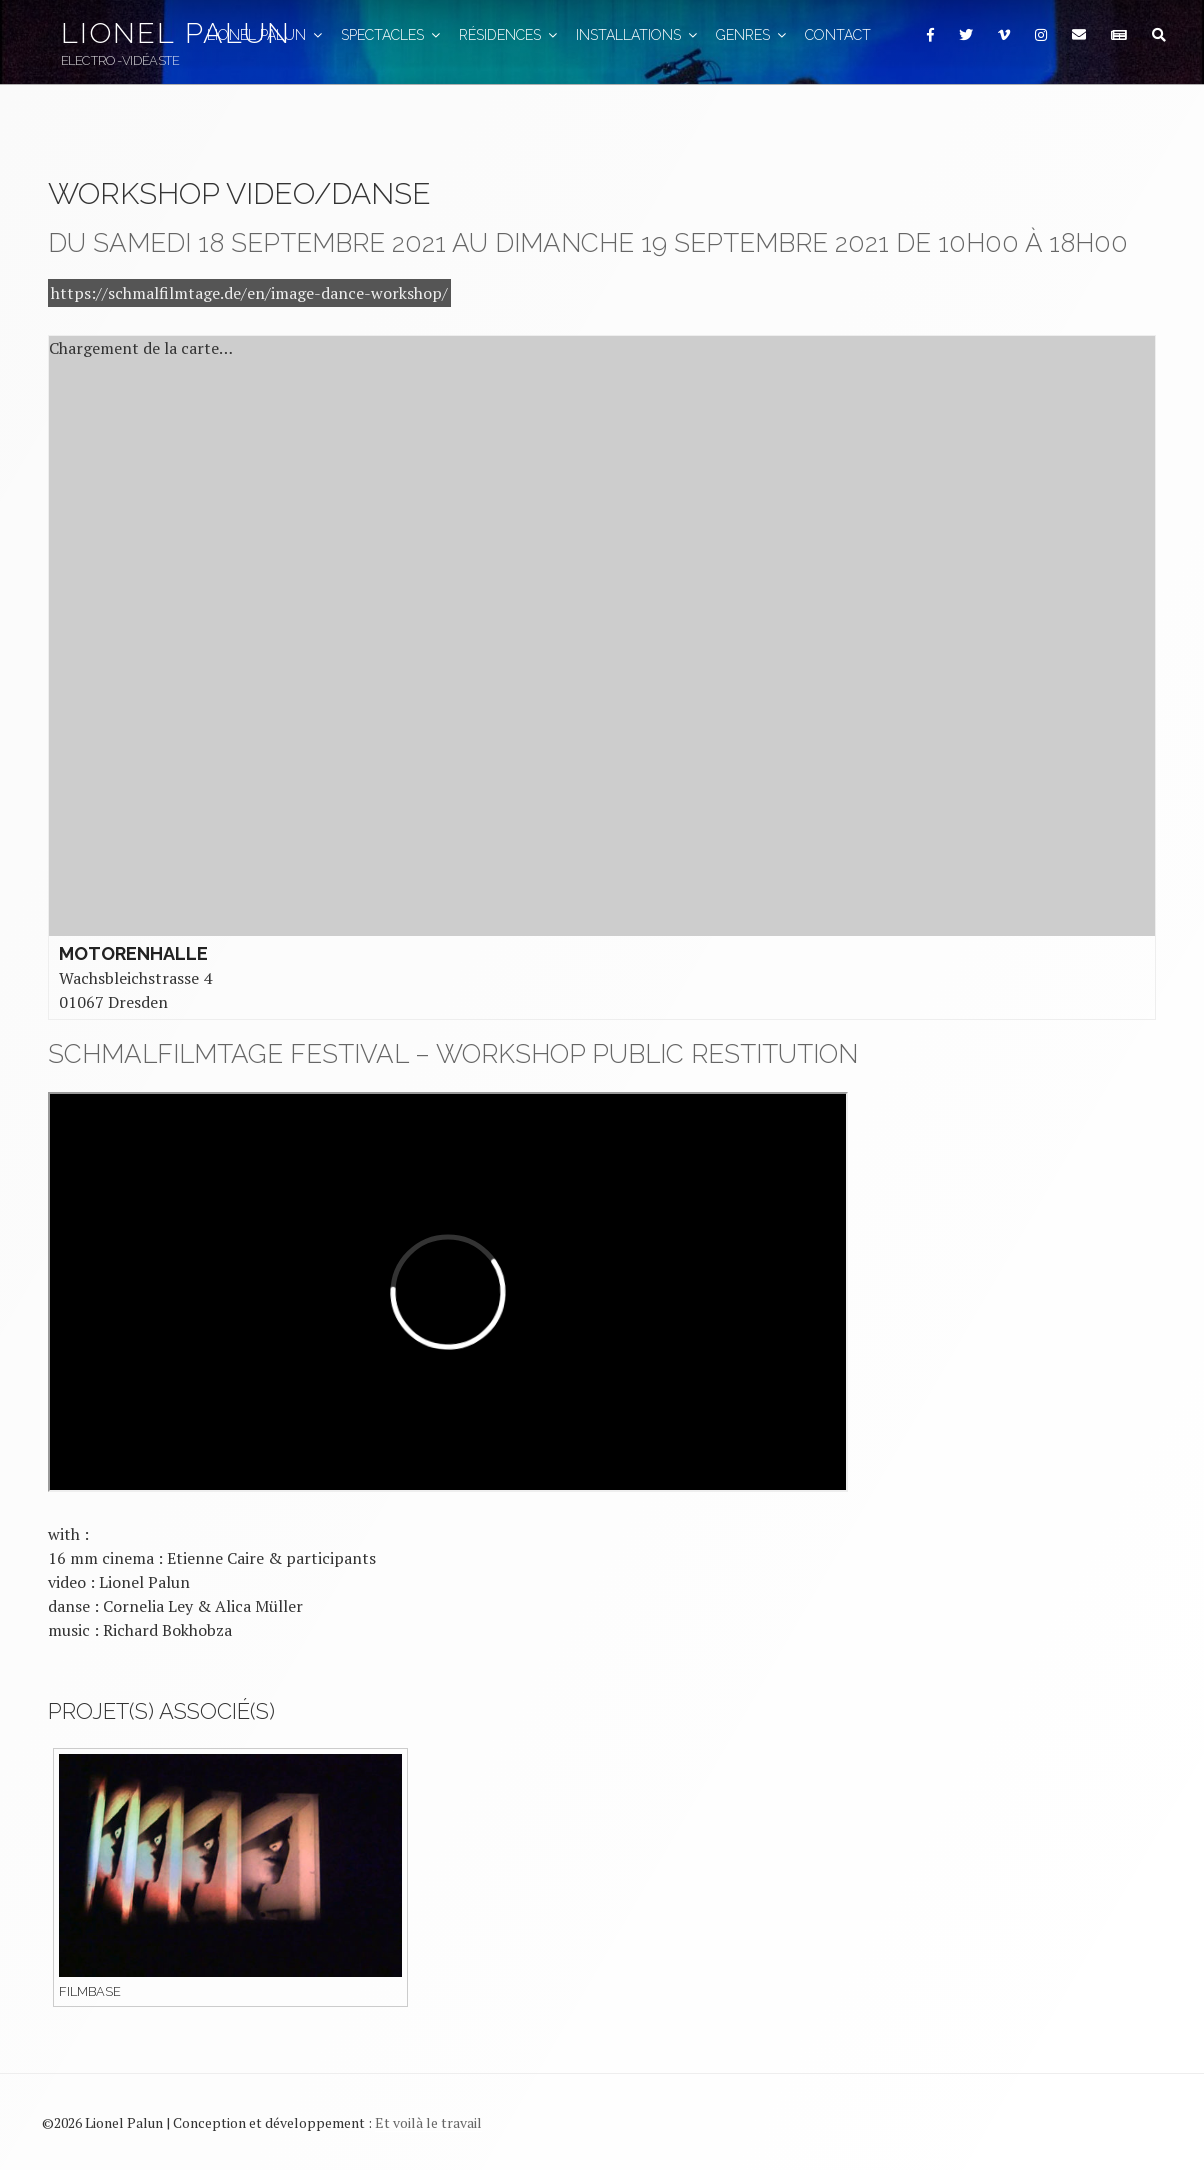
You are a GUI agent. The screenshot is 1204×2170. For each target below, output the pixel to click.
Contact (838, 35)
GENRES (752, 35)
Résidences (509, 35)
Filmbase (90, 1991)
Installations (638, 35)
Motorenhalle (133, 953)
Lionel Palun (176, 33)
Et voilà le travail (428, 2122)
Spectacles (392, 35)
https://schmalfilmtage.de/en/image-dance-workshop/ (249, 293)
